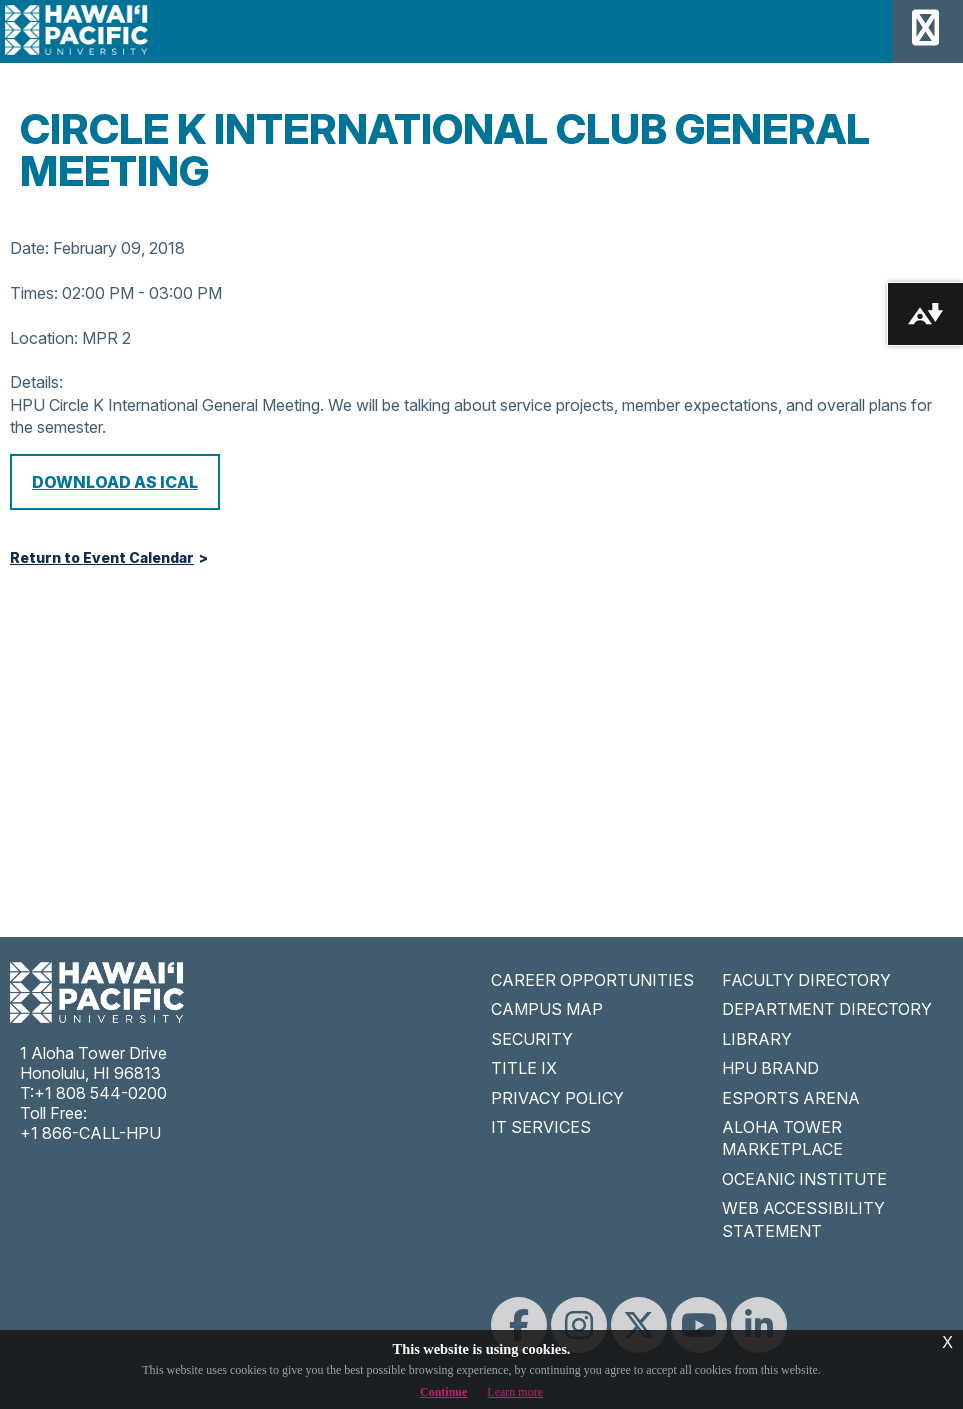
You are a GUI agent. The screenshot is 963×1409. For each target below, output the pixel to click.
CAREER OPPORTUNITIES (592, 980)
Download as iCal (115, 482)
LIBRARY (757, 1039)
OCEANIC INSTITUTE (804, 1179)
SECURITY (532, 1039)
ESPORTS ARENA (791, 1098)
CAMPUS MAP (547, 1009)
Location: (44, 338)
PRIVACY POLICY (557, 1098)
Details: (36, 382)
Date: (29, 248)
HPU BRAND (770, 1068)
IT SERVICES (541, 1127)
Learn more (515, 1392)
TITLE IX (524, 1068)
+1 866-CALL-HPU (90, 1133)
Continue (443, 1392)
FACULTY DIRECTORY (806, 980)
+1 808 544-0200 (100, 1093)
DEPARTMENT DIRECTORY (827, 1009)
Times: (34, 293)
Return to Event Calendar (102, 558)
